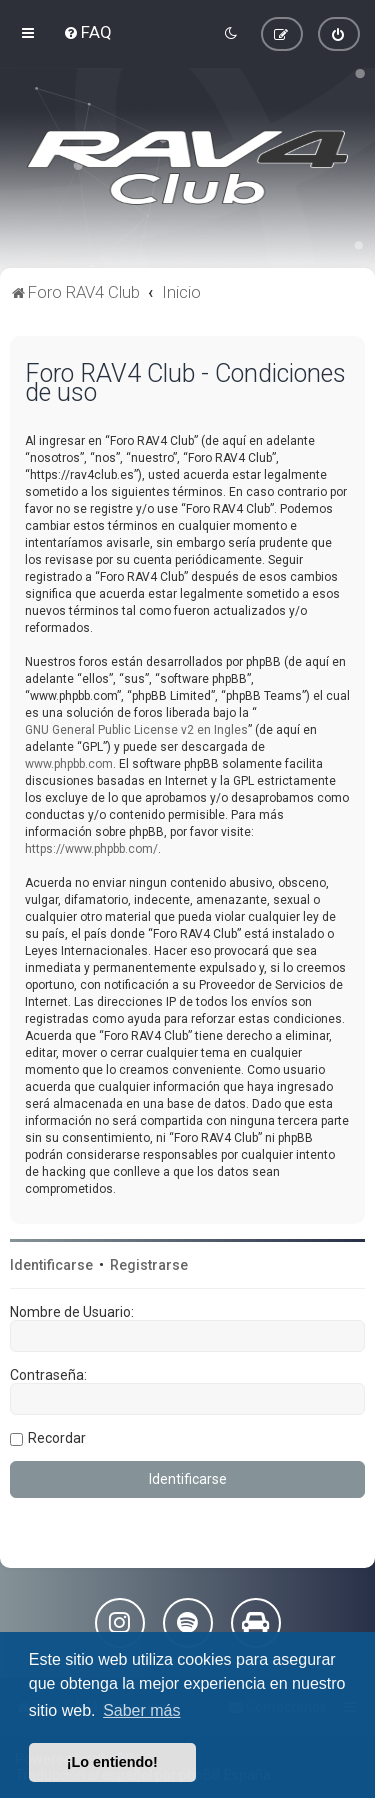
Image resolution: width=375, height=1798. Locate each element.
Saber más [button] (141, 1710)
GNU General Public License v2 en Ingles (136, 730)
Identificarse (51, 1265)
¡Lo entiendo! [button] (112, 1762)
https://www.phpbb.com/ (91, 849)
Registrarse (149, 1265)
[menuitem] (87, 32)
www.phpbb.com (69, 764)
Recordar (57, 1438)
